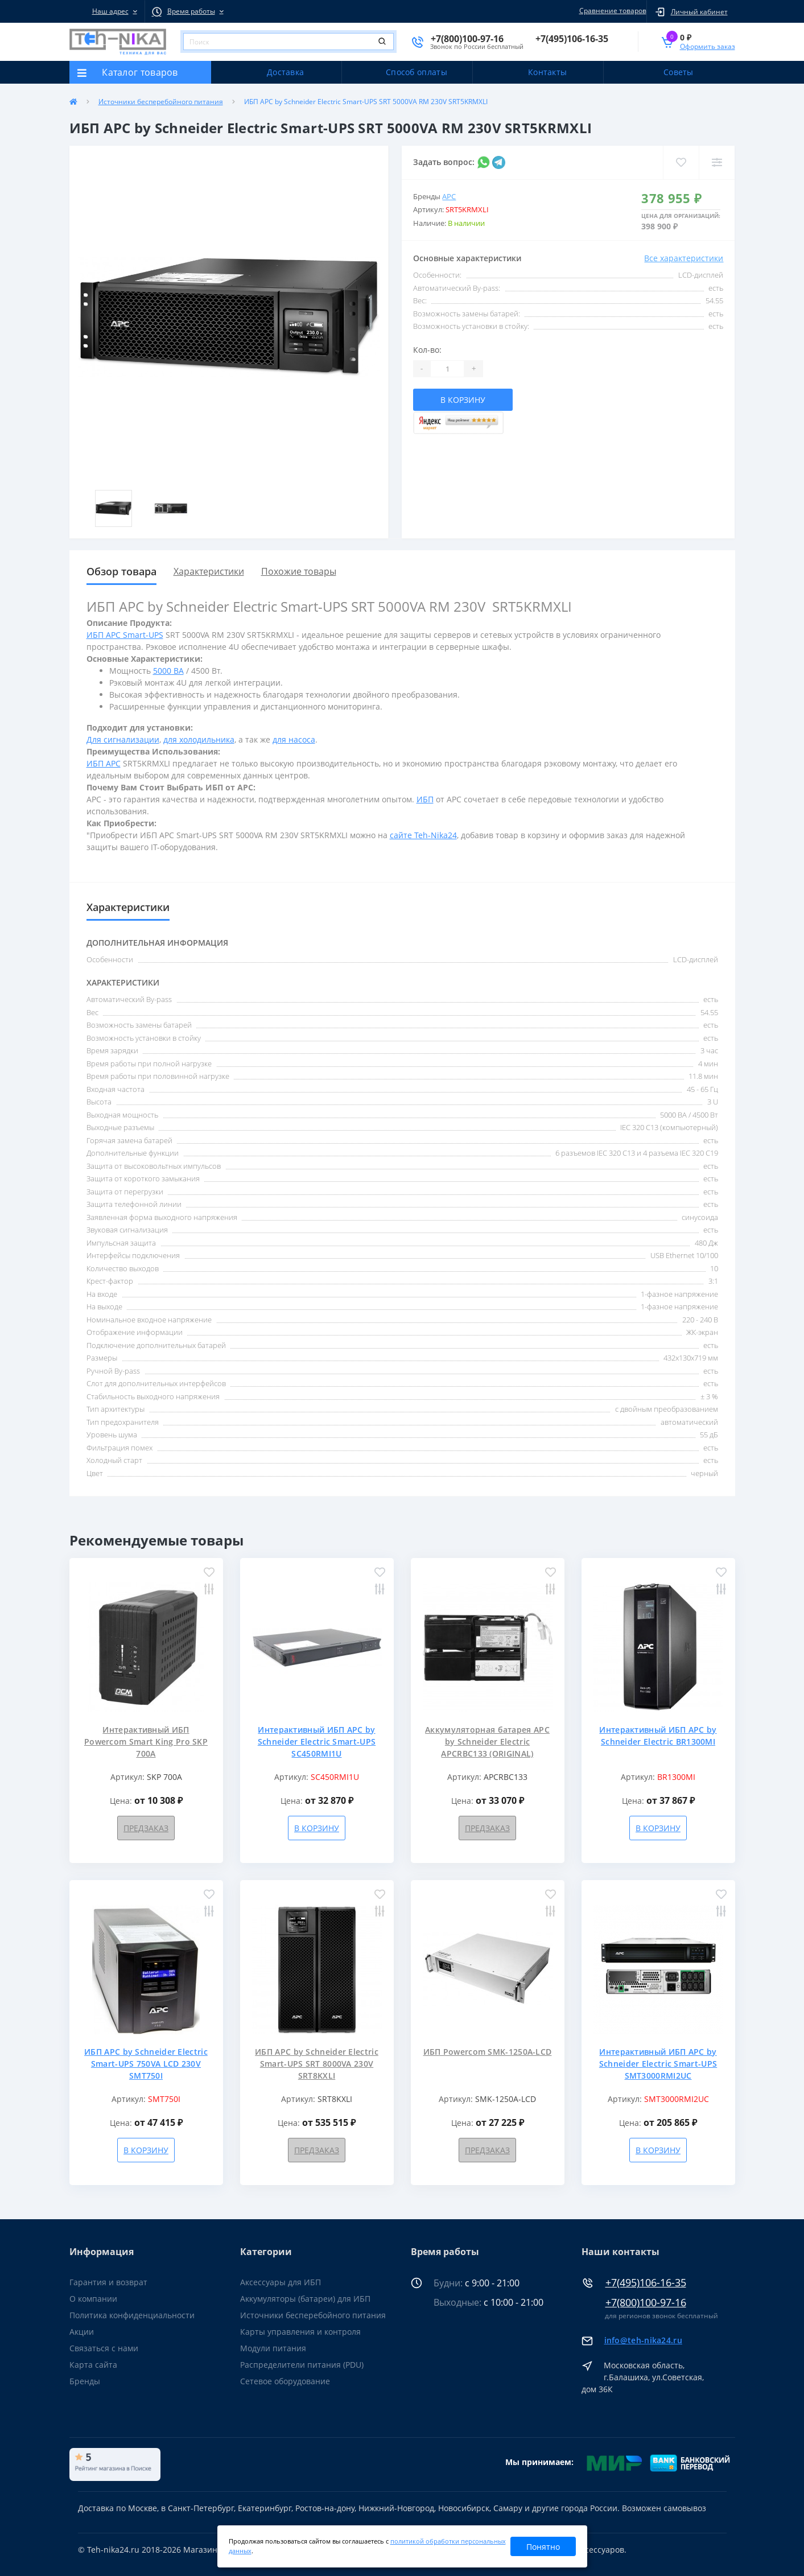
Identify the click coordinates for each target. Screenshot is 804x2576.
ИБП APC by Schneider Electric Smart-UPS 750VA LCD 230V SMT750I (146, 2063)
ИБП (425, 799)
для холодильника (198, 739)
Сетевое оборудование (285, 2381)
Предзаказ (145, 1828)
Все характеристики (683, 258)
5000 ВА (168, 670)
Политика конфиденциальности (132, 2315)
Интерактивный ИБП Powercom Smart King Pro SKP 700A (146, 1741)
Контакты (547, 72)
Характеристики (209, 571)
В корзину (462, 399)
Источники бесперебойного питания (160, 101)
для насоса (294, 739)
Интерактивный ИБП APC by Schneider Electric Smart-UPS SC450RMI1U (317, 1741)
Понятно (543, 2546)
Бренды (84, 2381)
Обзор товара (121, 571)
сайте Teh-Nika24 (423, 835)
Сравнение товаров (611, 10)
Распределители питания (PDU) (302, 2364)
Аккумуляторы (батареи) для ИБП (305, 2298)
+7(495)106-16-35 (645, 2282)
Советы (678, 72)
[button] (107, 11)
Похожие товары (298, 571)
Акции (81, 2331)
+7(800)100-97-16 (645, 2302)
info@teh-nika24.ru (643, 2340)
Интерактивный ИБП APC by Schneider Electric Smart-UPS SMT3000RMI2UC (658, 2063)
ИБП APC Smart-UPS (124, 634)
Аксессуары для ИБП (280, 2282)
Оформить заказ (707, 46)
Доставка (285, 72)
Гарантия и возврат (108, 2282)
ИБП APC (103, 763)
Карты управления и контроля (300, 2331)
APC (449, 196)
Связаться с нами (103, 2348)
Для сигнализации (122, 739)
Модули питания (273, 2348)
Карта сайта (93, 2364)
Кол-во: (427, 349)
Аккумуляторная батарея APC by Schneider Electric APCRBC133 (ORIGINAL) (487, 1741)
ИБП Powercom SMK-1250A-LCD (487, 2051)
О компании (93, 2298)
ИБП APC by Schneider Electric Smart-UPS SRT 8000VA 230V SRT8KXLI (316, 2063)
